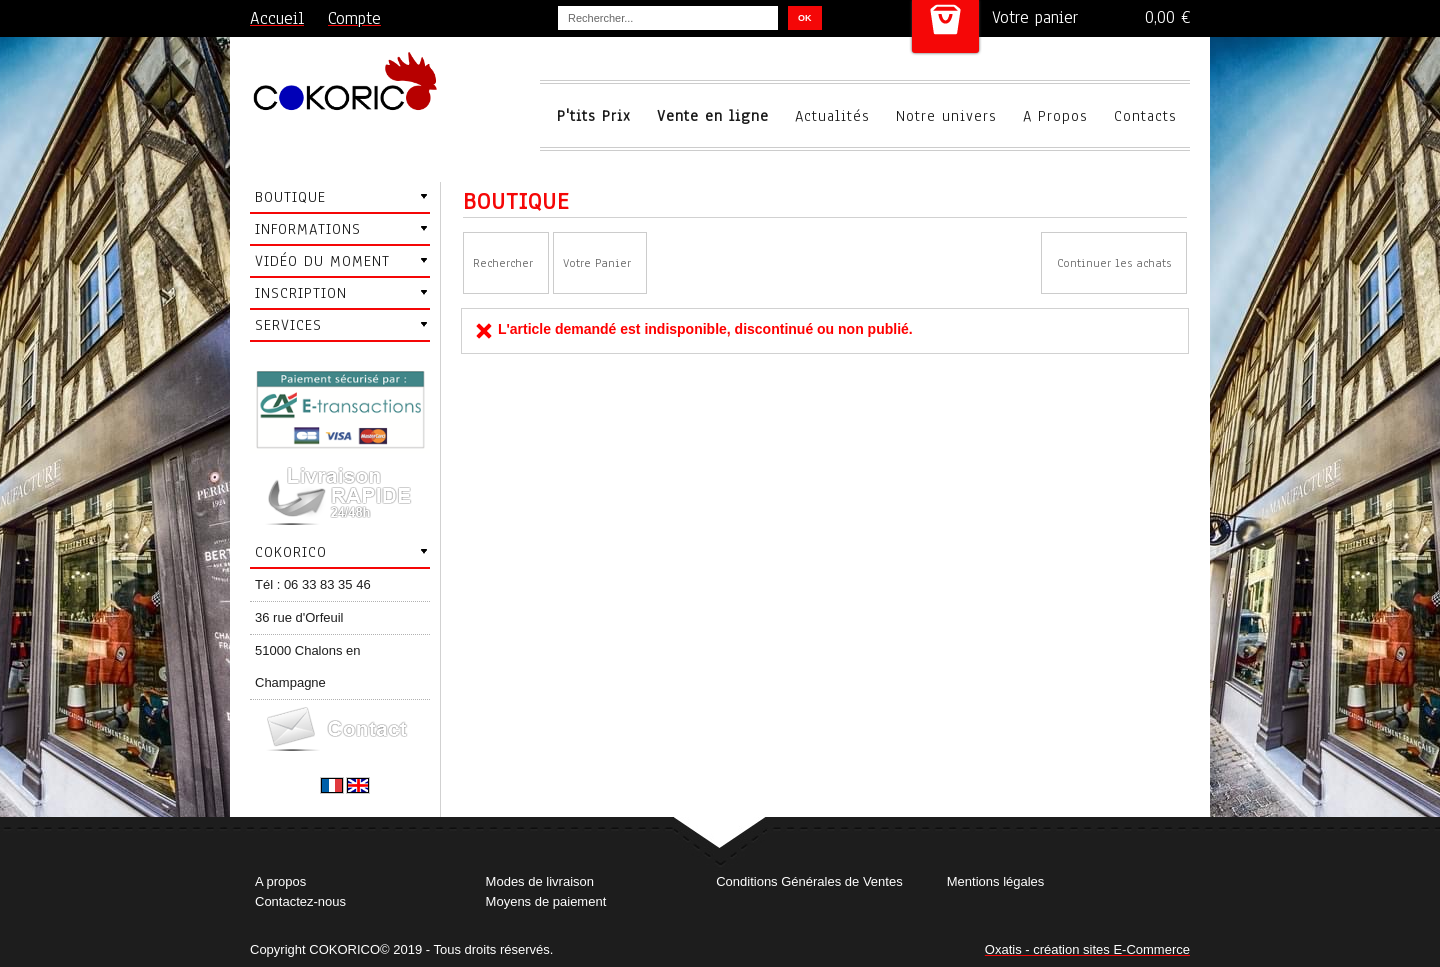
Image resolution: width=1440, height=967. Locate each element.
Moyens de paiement (546, 901)
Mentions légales (996, 881)
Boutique (290, 197)
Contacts (1145, 116)
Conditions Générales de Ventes (809, 881)
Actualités (832, 116)
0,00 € (1167, 17)
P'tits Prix (594, 116)
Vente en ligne (713, 116)
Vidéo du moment (322, 261)
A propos (280, 881)
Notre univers (946, 116)
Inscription (301, 293)
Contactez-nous (300, 901)
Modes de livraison (540, 881)
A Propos (1055, 116)
